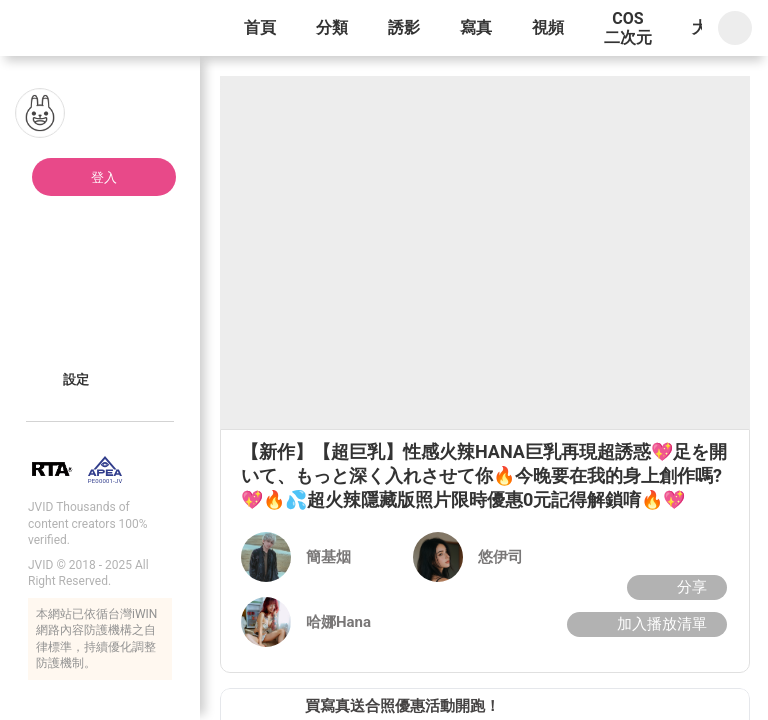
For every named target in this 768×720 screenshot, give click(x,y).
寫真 (476, 27)
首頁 (260, 27)
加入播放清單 (644, 624)
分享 (674, 587)
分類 (332, 27)
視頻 (548, 27)
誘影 (404, 27)
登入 (104, 177)
